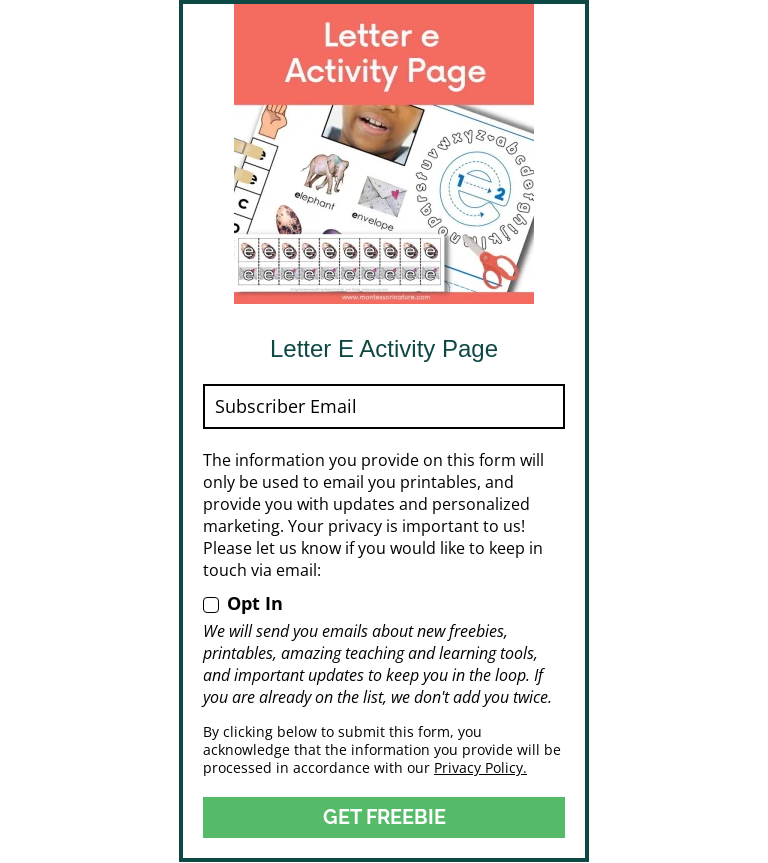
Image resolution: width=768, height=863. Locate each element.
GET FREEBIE (384, 817)
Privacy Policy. (480, 767)
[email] (384, 406)
